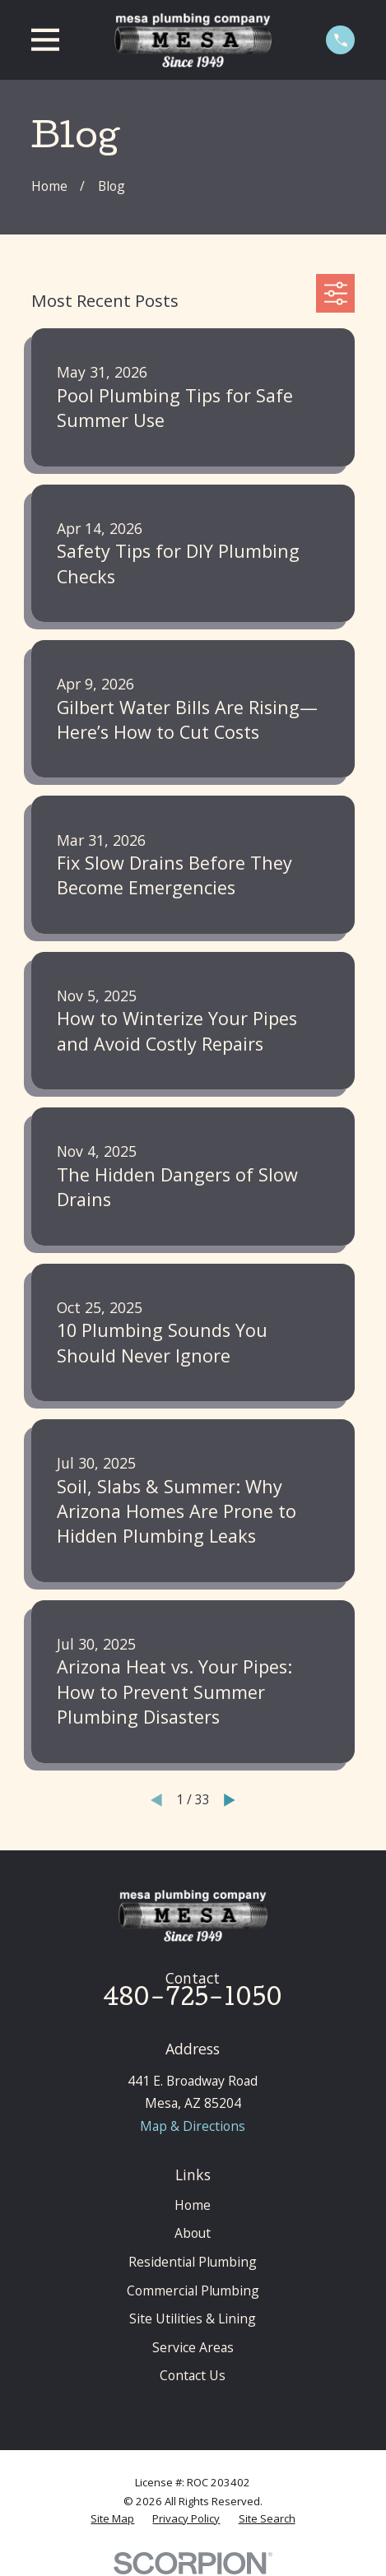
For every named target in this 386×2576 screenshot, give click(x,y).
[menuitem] (112, 2518)
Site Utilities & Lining (192, 2318)
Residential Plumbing (192, 2262)
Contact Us (193, 2375)
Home (192, 2205)
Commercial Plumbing (193, 2290)
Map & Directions (192, 2126)
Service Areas (193, 2347)
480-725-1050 (192, 2000)
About (192, 2233)
